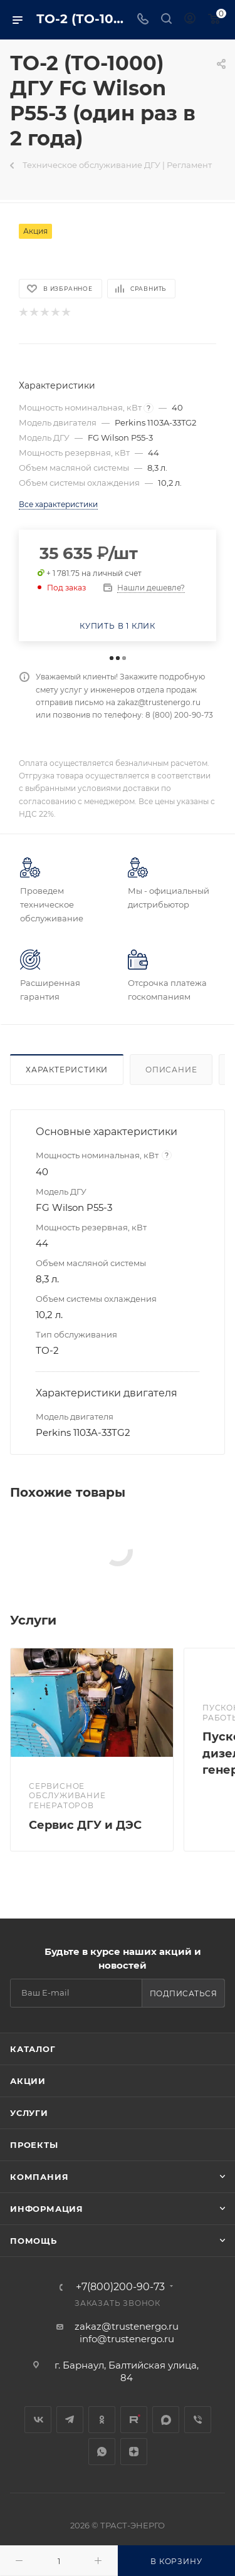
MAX (165, 2419)
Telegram (69, 2419)
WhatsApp (101, 2451)
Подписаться (183, 1993)
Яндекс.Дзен (133, 2451)
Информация (46, 2209)
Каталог (33, 2049)
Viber (197, 2419)
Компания (39, 2177)
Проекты (34, 2145)
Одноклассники (101, 2419)
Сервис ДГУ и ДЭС (85, 1825)
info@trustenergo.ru (127, 2339)
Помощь (33, 2241)
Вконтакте (37, 2419)
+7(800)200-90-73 (120, 2287)
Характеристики (67, 1069)
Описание (171, 1069)
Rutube (133, 2419)
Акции (28, 2081)
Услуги (29, 2113)
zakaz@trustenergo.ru (127, 2326)
